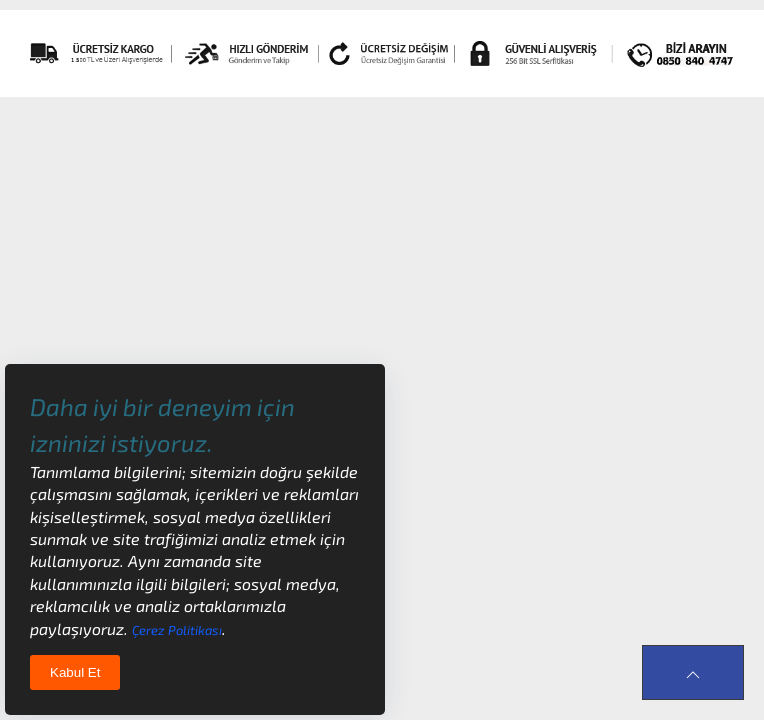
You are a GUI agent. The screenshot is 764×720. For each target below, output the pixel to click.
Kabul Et (75, 672)
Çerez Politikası (177, 630)
